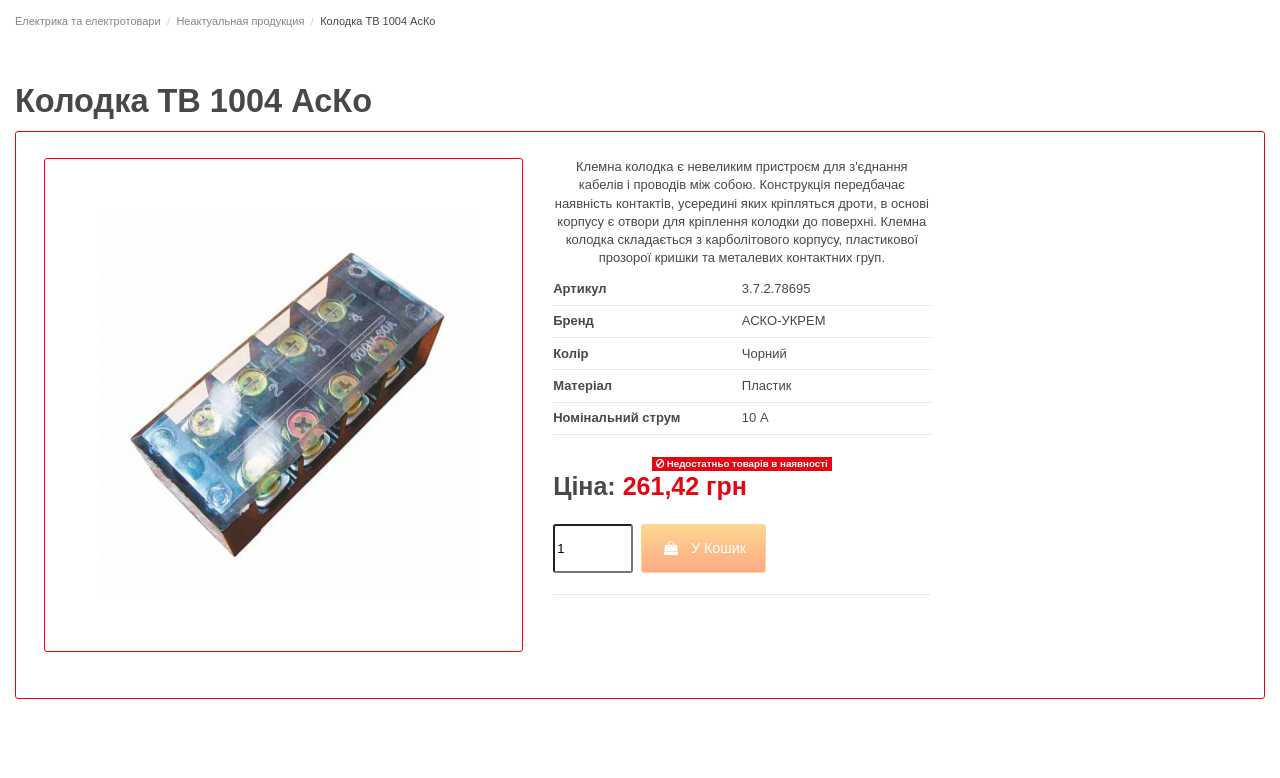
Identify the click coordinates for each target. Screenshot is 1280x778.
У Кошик (703, 548)
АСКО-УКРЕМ (784, 320)
